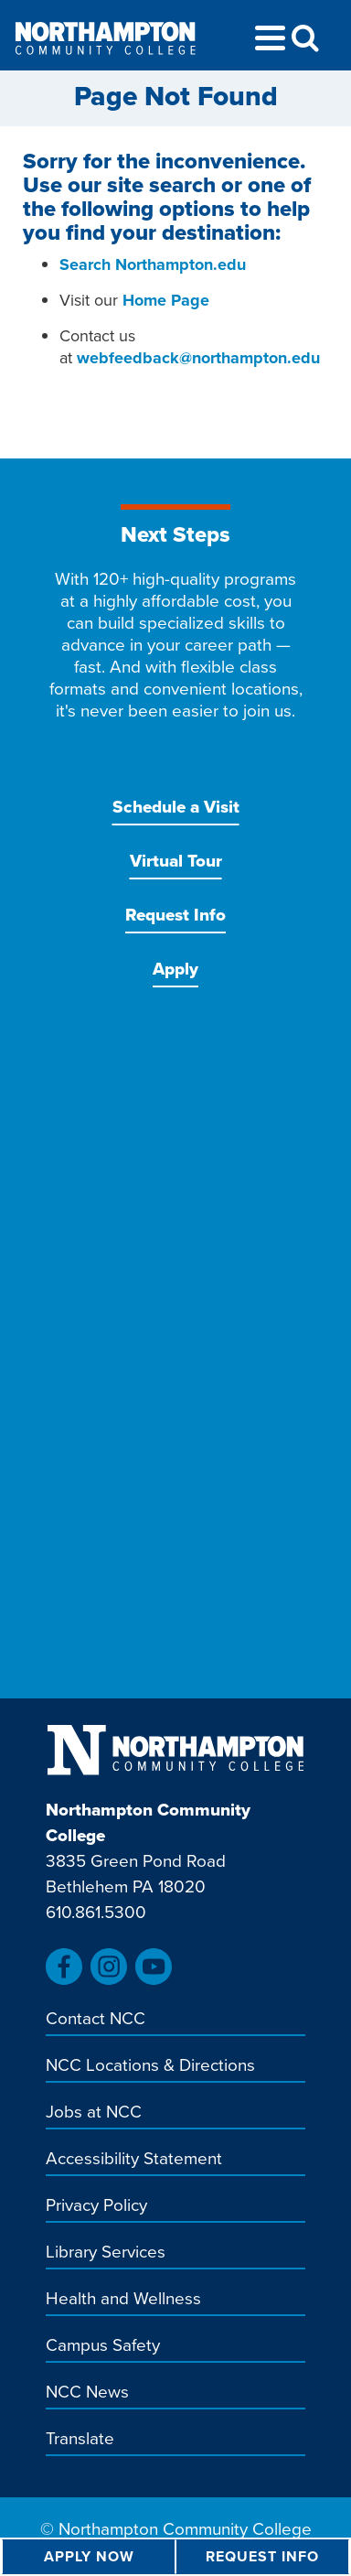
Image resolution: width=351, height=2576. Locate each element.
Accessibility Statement (134, 2160)
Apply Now (89, 2556)
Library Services (105, 2253)
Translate (80, 2440)
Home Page (165, 300)
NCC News (87, 2393)
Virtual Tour (176, 860)
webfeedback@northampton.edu (198, 358)
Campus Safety (103, 2346)
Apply (175, 968)
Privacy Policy (96, 2206)
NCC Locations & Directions (150, 2066)
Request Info (175, 914)
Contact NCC (95, 2020)
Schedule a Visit (175, 806)
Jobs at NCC (94, 2113)
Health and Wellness (123, 2300)
